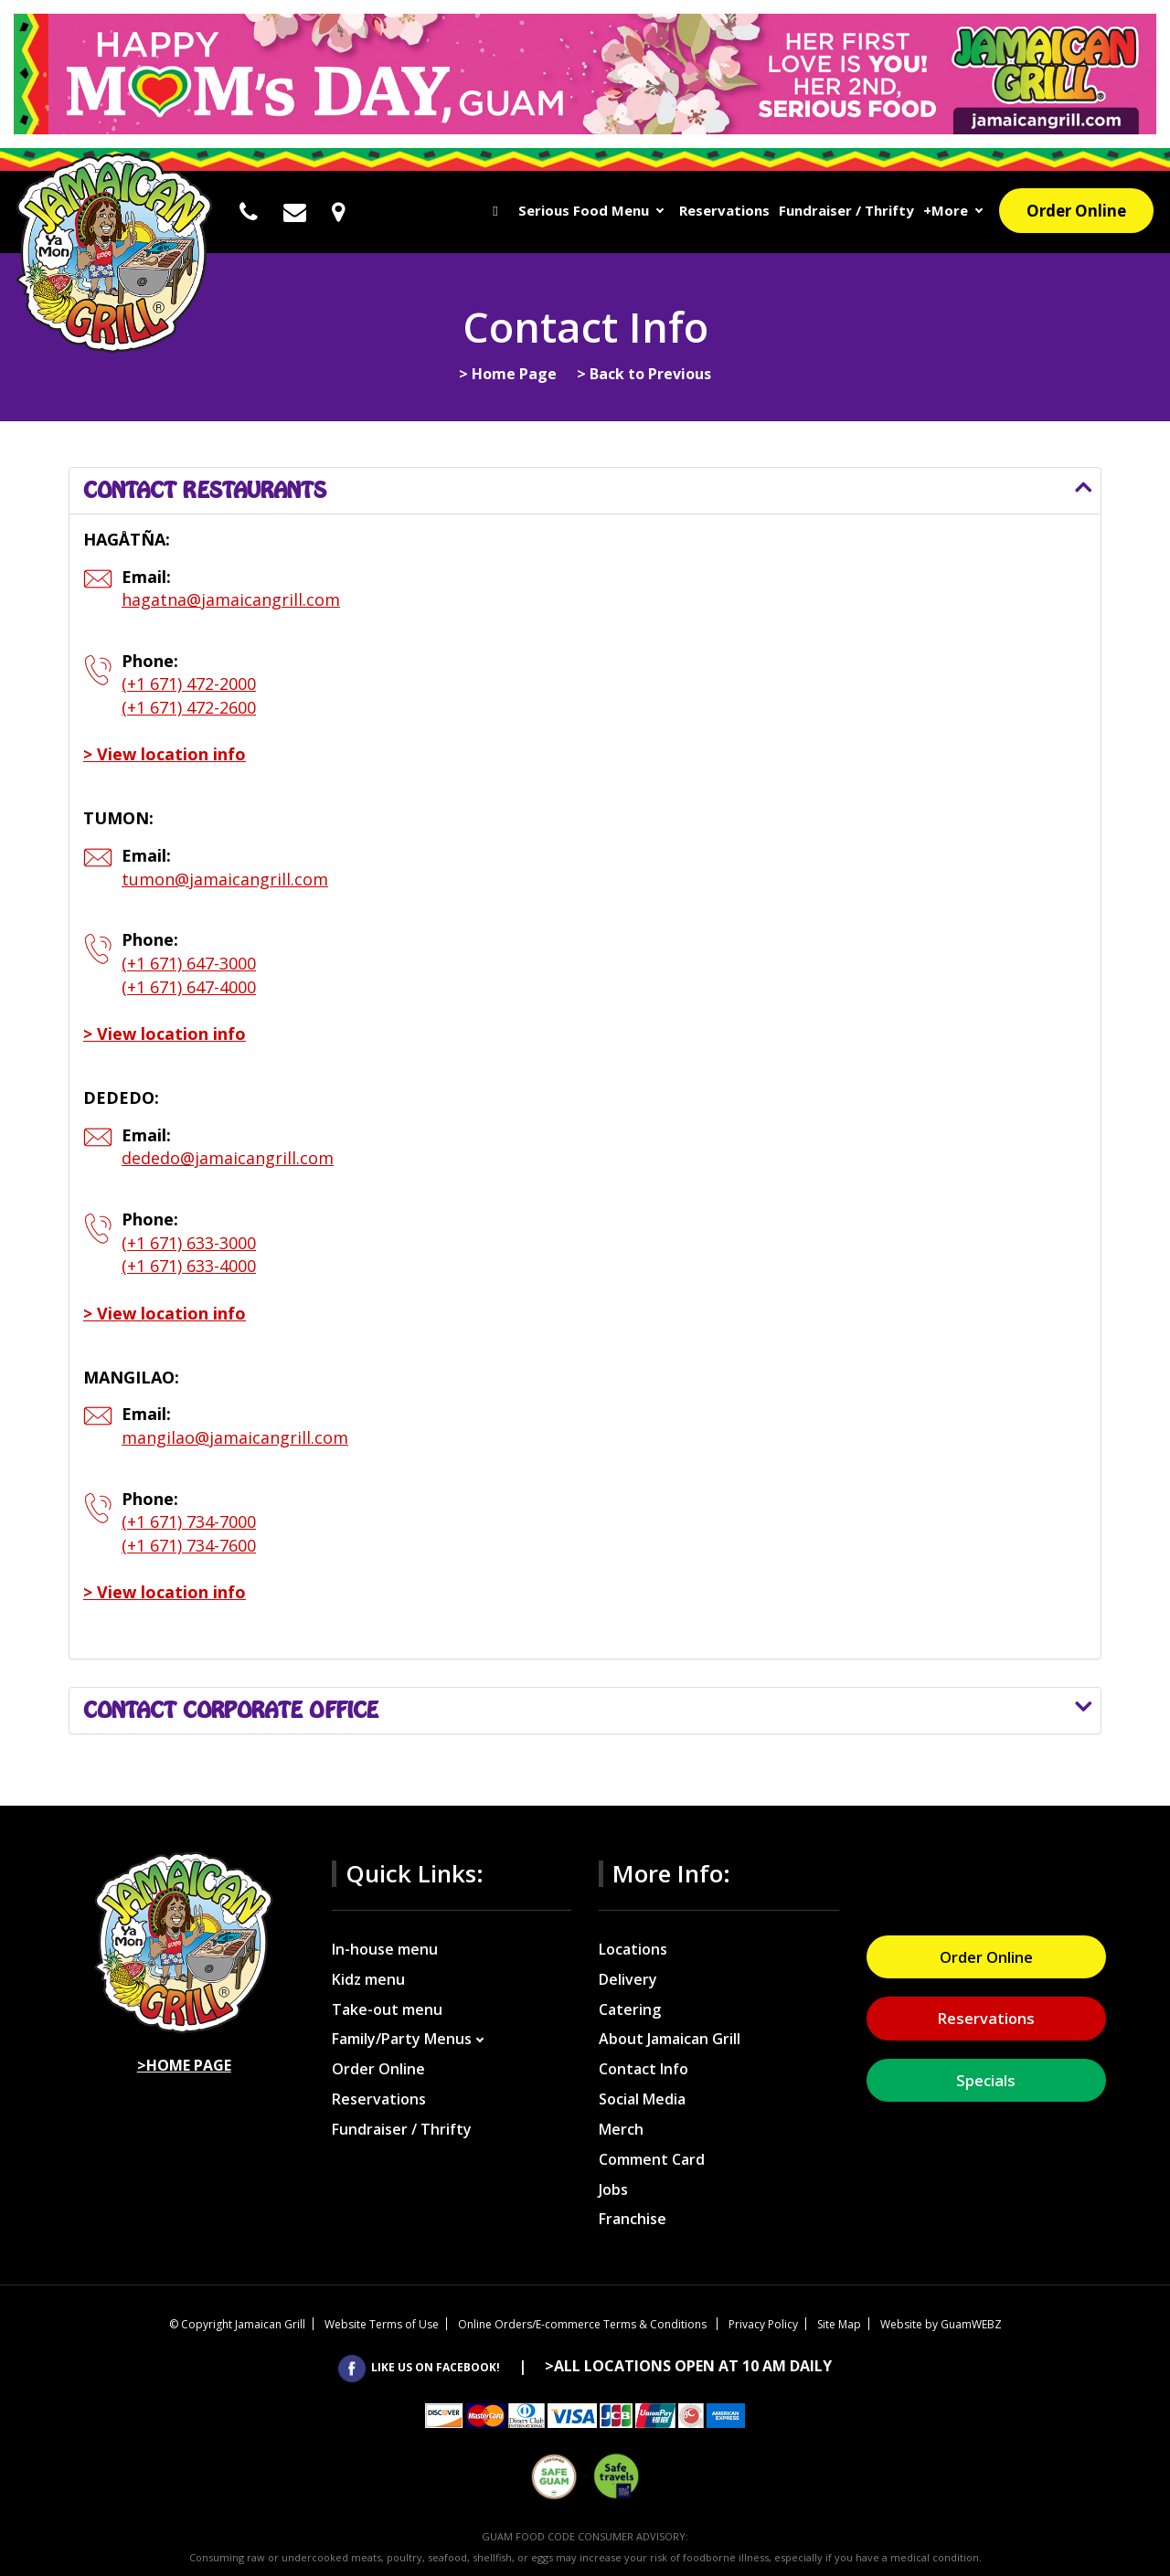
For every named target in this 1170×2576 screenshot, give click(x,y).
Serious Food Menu (583, 210)
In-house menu (385, 1949)
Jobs (613, 2189)
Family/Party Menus (402, 2039)
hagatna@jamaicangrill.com (231, 599)
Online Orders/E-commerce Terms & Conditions (583, 2324)
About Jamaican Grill (669, 2039)
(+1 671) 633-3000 (189, 1243)
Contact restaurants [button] (204, 490)
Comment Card (652, 2159)
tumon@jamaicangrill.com (225, 879)
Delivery (628, 1979)
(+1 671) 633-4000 (189, 1266)
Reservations (724, 210)
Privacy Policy (763, 2324)
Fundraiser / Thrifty (846, 210)
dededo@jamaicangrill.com (228, 1158)
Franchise (632, 2219)
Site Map (839, 2324)
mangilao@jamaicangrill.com (235, 1437)
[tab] (585, 491)
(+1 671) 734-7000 (189, 1521)
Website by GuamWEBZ (941, 2324)
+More (945, 210)
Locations (633, 1949)
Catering (630, 2009)
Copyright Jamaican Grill (237, 2324)
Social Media (642, 2099)
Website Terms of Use (381, 2324)
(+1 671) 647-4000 (189, 987)
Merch (621, 2129)
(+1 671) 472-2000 (189, 683)
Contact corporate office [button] (230, 1710)
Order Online (1076, 210)
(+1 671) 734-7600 (189, 1545)
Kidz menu (368, 1979)
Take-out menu (387, 2009)
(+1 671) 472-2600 (189, 707)
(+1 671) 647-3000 (189, 963)
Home (496, 211)
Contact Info (643, 2069)
